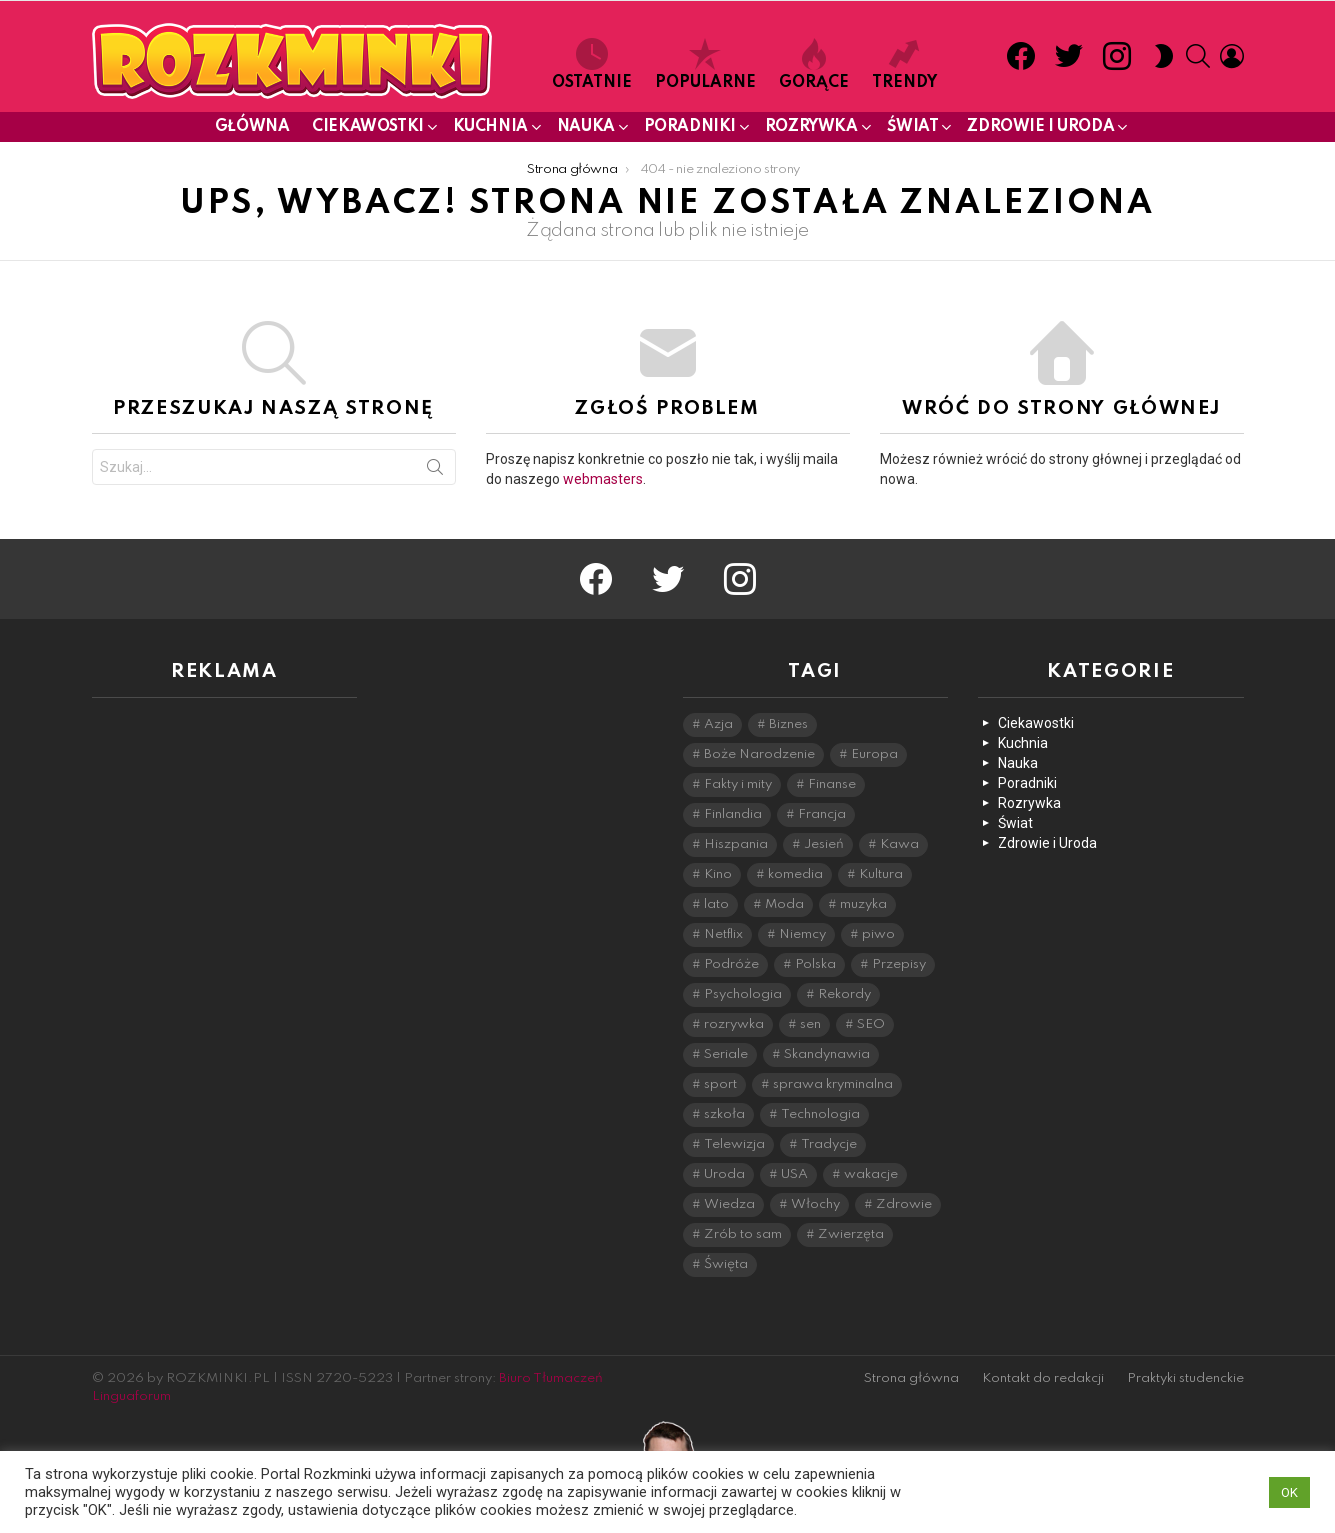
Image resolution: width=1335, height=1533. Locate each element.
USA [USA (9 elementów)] (794, 1174)
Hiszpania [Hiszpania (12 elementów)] (736, 844)
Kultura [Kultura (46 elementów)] (881, 874)
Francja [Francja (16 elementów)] (822, 814)
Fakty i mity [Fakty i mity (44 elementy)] (738, 784)
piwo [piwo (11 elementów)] (878, 934)
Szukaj (435, 471)
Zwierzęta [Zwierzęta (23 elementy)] (851, 1234)
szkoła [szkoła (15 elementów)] (724, 1114)
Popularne (705, 64)
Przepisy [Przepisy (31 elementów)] (899, 964)
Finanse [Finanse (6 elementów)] (832, 784)
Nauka (586, 130)
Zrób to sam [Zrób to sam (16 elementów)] (743, 1234)
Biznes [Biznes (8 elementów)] (788, 724)
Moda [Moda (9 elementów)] (784, 904)
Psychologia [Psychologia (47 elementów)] (743, 994)
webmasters (603, 479)
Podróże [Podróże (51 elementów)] (731, 964)
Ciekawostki (367, 130)
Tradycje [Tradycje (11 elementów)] (829, 1144)
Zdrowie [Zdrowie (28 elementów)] (904, 1204)
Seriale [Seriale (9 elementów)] (726, 1054)
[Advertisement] (225, 1013)
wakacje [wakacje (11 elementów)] (871, 1174)
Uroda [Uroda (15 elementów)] (724, 1174)
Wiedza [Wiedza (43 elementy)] (729, 1204)
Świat (913, 130)
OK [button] (1289, 1492)
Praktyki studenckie (1185, 1378)
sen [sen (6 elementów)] (810, 1024)
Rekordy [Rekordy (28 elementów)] (844, 994)
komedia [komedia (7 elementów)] (795, 874)
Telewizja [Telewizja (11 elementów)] (734, 1144)
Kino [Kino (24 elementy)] (718, 874)
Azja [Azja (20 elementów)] (718, 724)
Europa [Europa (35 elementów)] (874, 754)
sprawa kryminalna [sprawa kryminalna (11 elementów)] (833, 1084)
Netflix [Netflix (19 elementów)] (723, 934)
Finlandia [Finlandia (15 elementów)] (733, 814)
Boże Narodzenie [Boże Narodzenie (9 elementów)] (759, 754)
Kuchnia (490, 130)
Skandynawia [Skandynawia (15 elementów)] (827, 1054)
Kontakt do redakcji (1043, 1378)
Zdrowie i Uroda (1040, 130)
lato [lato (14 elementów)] (716, 904)
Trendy (904, 64)
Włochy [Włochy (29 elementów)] (815, 1204)
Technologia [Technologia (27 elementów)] (820, 1114)
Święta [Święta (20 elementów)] (726, 1264)
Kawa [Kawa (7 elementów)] (899, 844)
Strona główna (911, 1378)
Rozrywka (811, 130)
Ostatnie (592, 64)
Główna (252, 127)
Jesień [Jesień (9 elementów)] (824, 844)
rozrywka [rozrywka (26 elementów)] (734, 1024)
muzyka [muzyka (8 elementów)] (863, 904)
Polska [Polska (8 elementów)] (815, 964)
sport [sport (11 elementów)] (720, 1084)
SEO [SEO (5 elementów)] (871, 1024)
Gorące (814, 64)
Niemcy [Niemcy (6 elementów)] (802, 934)
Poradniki (690, 130)
